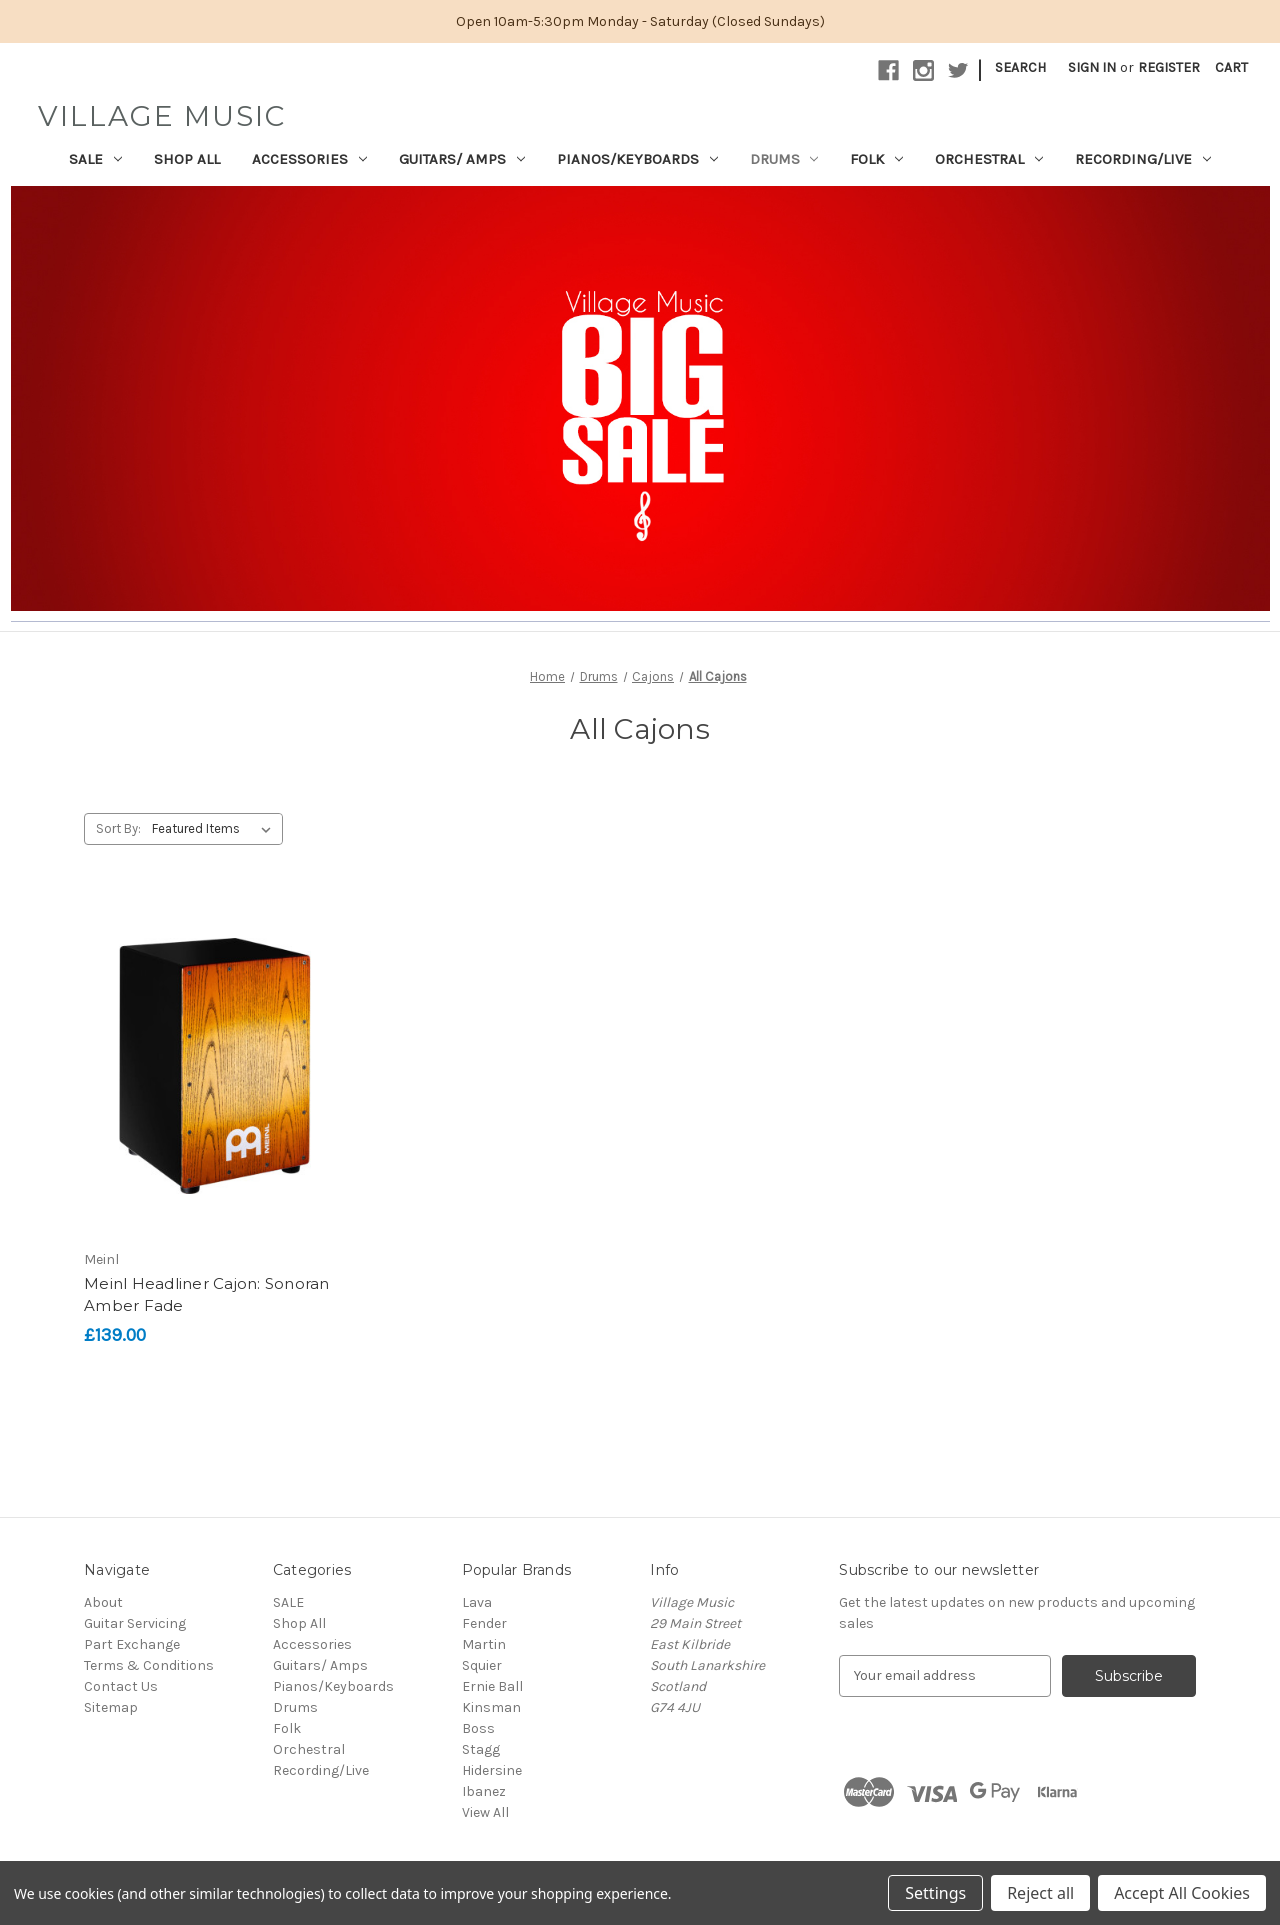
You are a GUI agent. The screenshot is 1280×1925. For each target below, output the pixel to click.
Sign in (1092, 67)
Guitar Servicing (135, 1623)
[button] (640, 398)
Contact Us (121, 1686)
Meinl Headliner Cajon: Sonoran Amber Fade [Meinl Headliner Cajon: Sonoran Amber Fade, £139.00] (207, 1295)
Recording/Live (1143, 159)
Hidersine (492, 1770)
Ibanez (484, 1791)
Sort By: (118, 828)
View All (485, 1812)
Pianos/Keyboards (637, 159)
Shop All (187, 159)
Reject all (1040, 1893)
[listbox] (215, 829)
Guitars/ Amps (462, 159)
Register (1169, 67)
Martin (484, 1644)
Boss (478, 1728)
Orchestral (989, 159)
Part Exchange (132, 1644)
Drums (784, 159)
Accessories (309, 159)
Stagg (481, 1749)
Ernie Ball (492, 1686)
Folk (876, 159)
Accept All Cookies (1182, 1893)
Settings (935, 1893)
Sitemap (111, 1707)
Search (1020, 67)
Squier (482, 1665)
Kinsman (491, 1707)
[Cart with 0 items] (1231, 67)
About (103, 1602)
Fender (484, 1623)
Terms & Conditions (149, 1665)
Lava (477, 1602)
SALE (95, 159)
